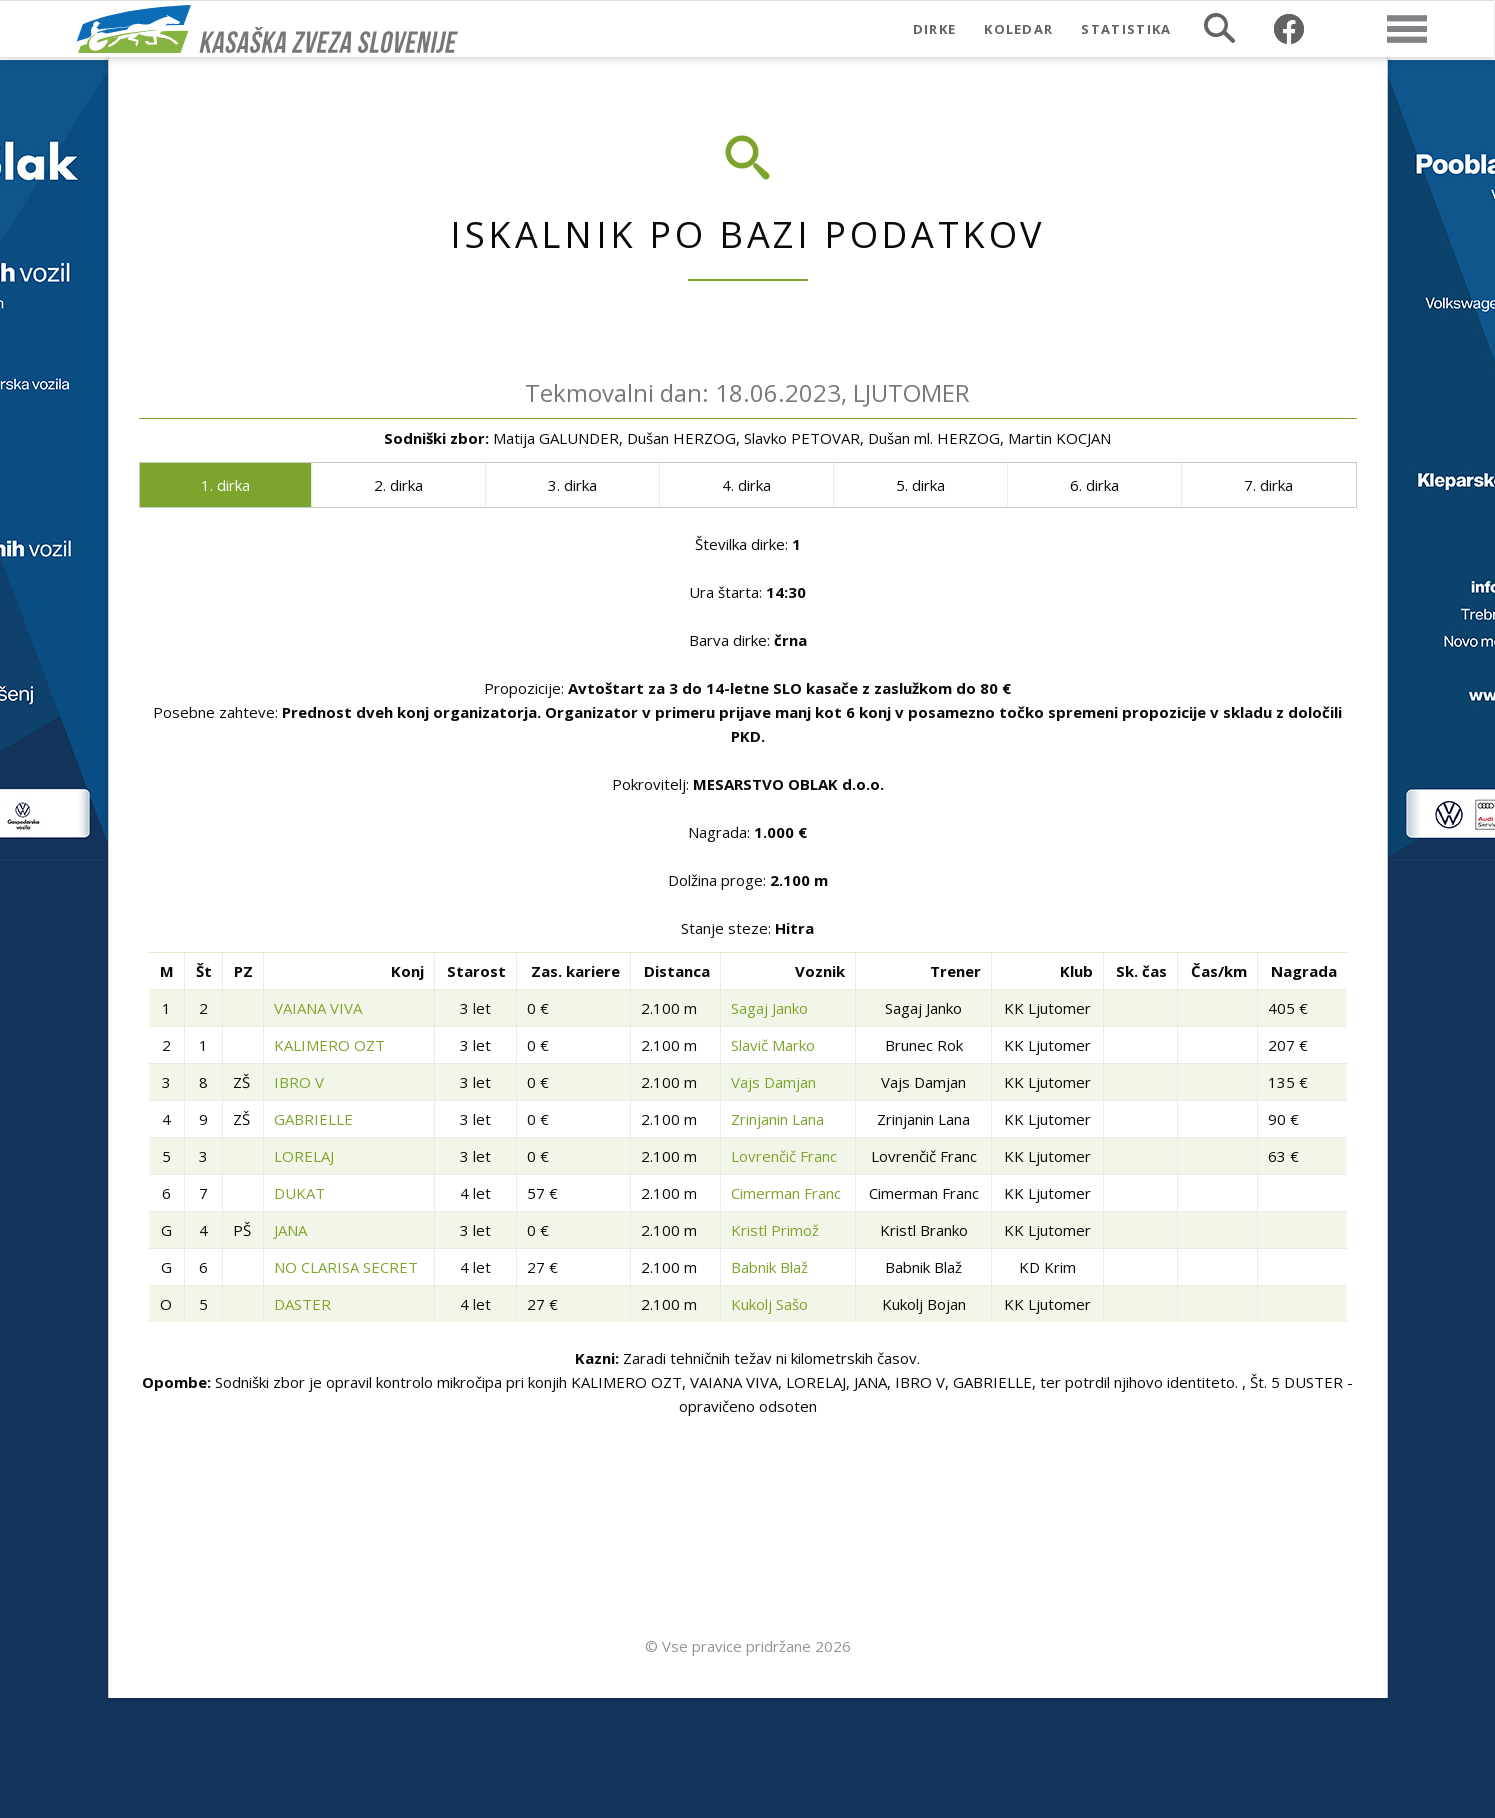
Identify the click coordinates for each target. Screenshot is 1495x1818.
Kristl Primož (775, 1230)
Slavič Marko (773, 1045)
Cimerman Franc (786, 1193)
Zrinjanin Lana (777, 1119)
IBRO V (299, 1082)
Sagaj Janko (769, 1008)
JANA (290, 1230)
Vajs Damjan (773, 1082)
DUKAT (299, 1193)
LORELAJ (304, 1156)
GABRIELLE (313, 1119)
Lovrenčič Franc (784, 1156)
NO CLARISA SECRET (346, 1267)
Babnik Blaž (769, 1267)
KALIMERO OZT (329, 1045)
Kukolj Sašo (769, 1304)
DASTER (302, 1304)
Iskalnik (1219, 28)
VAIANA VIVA (318, 1008)
